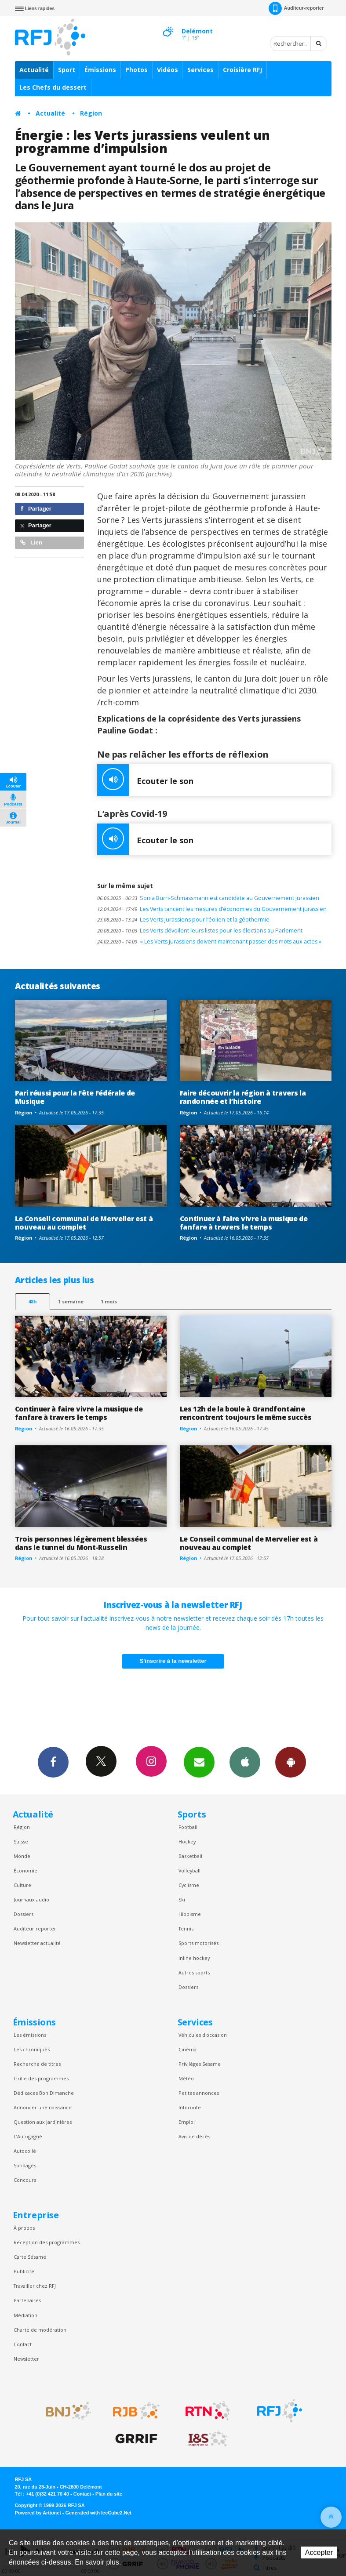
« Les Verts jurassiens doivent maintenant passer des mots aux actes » (209, 941)
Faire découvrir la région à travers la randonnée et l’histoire (243, 1097)
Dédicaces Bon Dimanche (44, 2093)
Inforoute (189, 2107)
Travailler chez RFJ (35, 2286)
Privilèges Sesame (199, 2064)
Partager (35, 508)
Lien (31, 542)
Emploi (186, 2122)
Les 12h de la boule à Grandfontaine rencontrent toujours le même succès (246, 1413)
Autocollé (25, 2151)
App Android (290, 1762)
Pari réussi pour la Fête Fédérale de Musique (75, 1097)
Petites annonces (198, 2093)
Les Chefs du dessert (53, 87)
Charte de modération (40, 2330)
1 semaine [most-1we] (71, 1301)
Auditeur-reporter (296, 8)
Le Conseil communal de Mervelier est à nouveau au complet (84, 1223)
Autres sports (194, 1972)
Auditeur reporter (35, 1928)
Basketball (190, 1856)
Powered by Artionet (38, 2512)
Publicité (24, 2271)
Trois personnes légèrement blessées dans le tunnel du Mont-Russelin (81, 1543)
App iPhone (244, 1762)
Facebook (53, 1762)
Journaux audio (31, 1899)
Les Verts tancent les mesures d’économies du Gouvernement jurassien (212, 909)
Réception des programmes (47, 2242)
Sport (66, 69)
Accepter (319, 2552)
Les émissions (30, 2035)
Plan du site (108, 2493)
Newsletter (26, 2359)
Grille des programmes (41, 2078)
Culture (22, 1885)
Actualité (34, 69)
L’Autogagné (28, 2136)
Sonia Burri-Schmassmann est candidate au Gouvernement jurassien (208, 898)
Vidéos (167, 69)
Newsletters (199, 1762)
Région (91, 113)
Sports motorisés (198, 1943)
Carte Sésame (30, 2257)
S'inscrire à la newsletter (173, 1661)
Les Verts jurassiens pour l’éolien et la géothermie (183, 919)
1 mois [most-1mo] (109, 1301)
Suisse (21, 1841)
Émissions (100, 69)
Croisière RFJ (242, 69)
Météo (186, 2078)
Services (200, 69)
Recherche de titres (37, 2064)
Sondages (25, 2165)
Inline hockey (194, 1958)
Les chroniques (32, 2049)
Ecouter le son (145, 780)
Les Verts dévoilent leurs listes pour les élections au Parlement (199, 930)
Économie (25, 1870)
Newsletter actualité (37, 1943)
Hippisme (189, 1914)
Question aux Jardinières (43, 2122)
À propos (24, 2228)
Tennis (185, 1928)
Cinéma (187, 2049)
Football (187, 1827)
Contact (23, 2344)
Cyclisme (188, 1885)
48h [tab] (32, 1301)
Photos (136, 69)
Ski (181, 1899)
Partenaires (27, 2300)
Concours (25, 2180)
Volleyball (189, 1870)
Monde (22, 1856)
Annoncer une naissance (43, 2107)
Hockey (187, 1841)
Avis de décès (194, 2136)
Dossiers (23, 1914)
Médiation (25, 2315)
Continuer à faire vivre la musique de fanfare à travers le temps (244, 1223)
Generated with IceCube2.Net (98, 2512)
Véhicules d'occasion (202, 2035)
